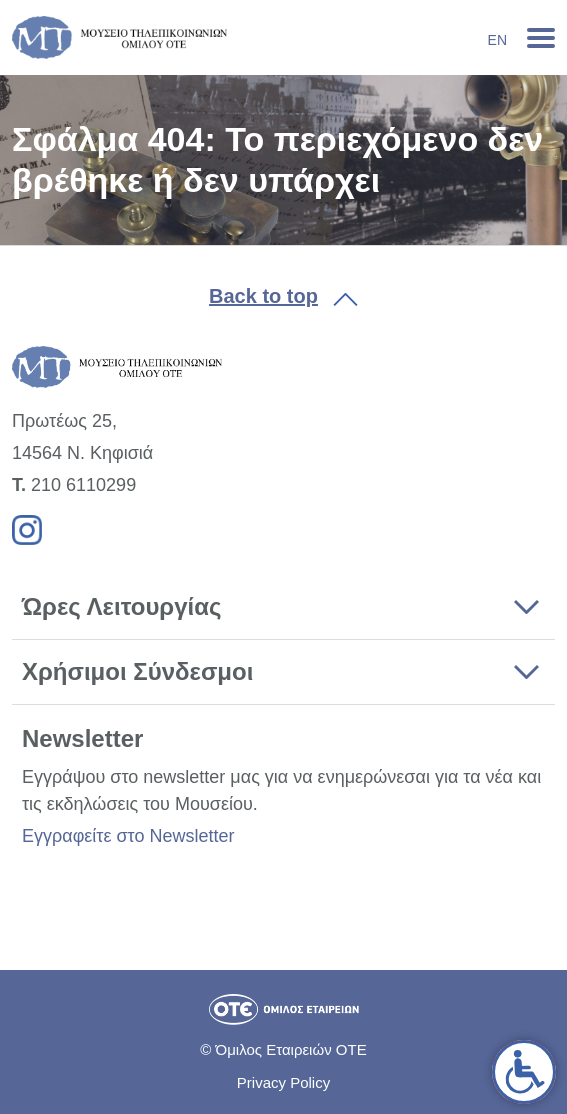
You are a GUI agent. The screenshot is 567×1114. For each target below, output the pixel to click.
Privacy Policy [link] (283, 1082)
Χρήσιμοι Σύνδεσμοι (137, 671)
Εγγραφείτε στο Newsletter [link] (128, 836)
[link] (524, 1072)
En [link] (497, 40)
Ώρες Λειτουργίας (121, 606)
